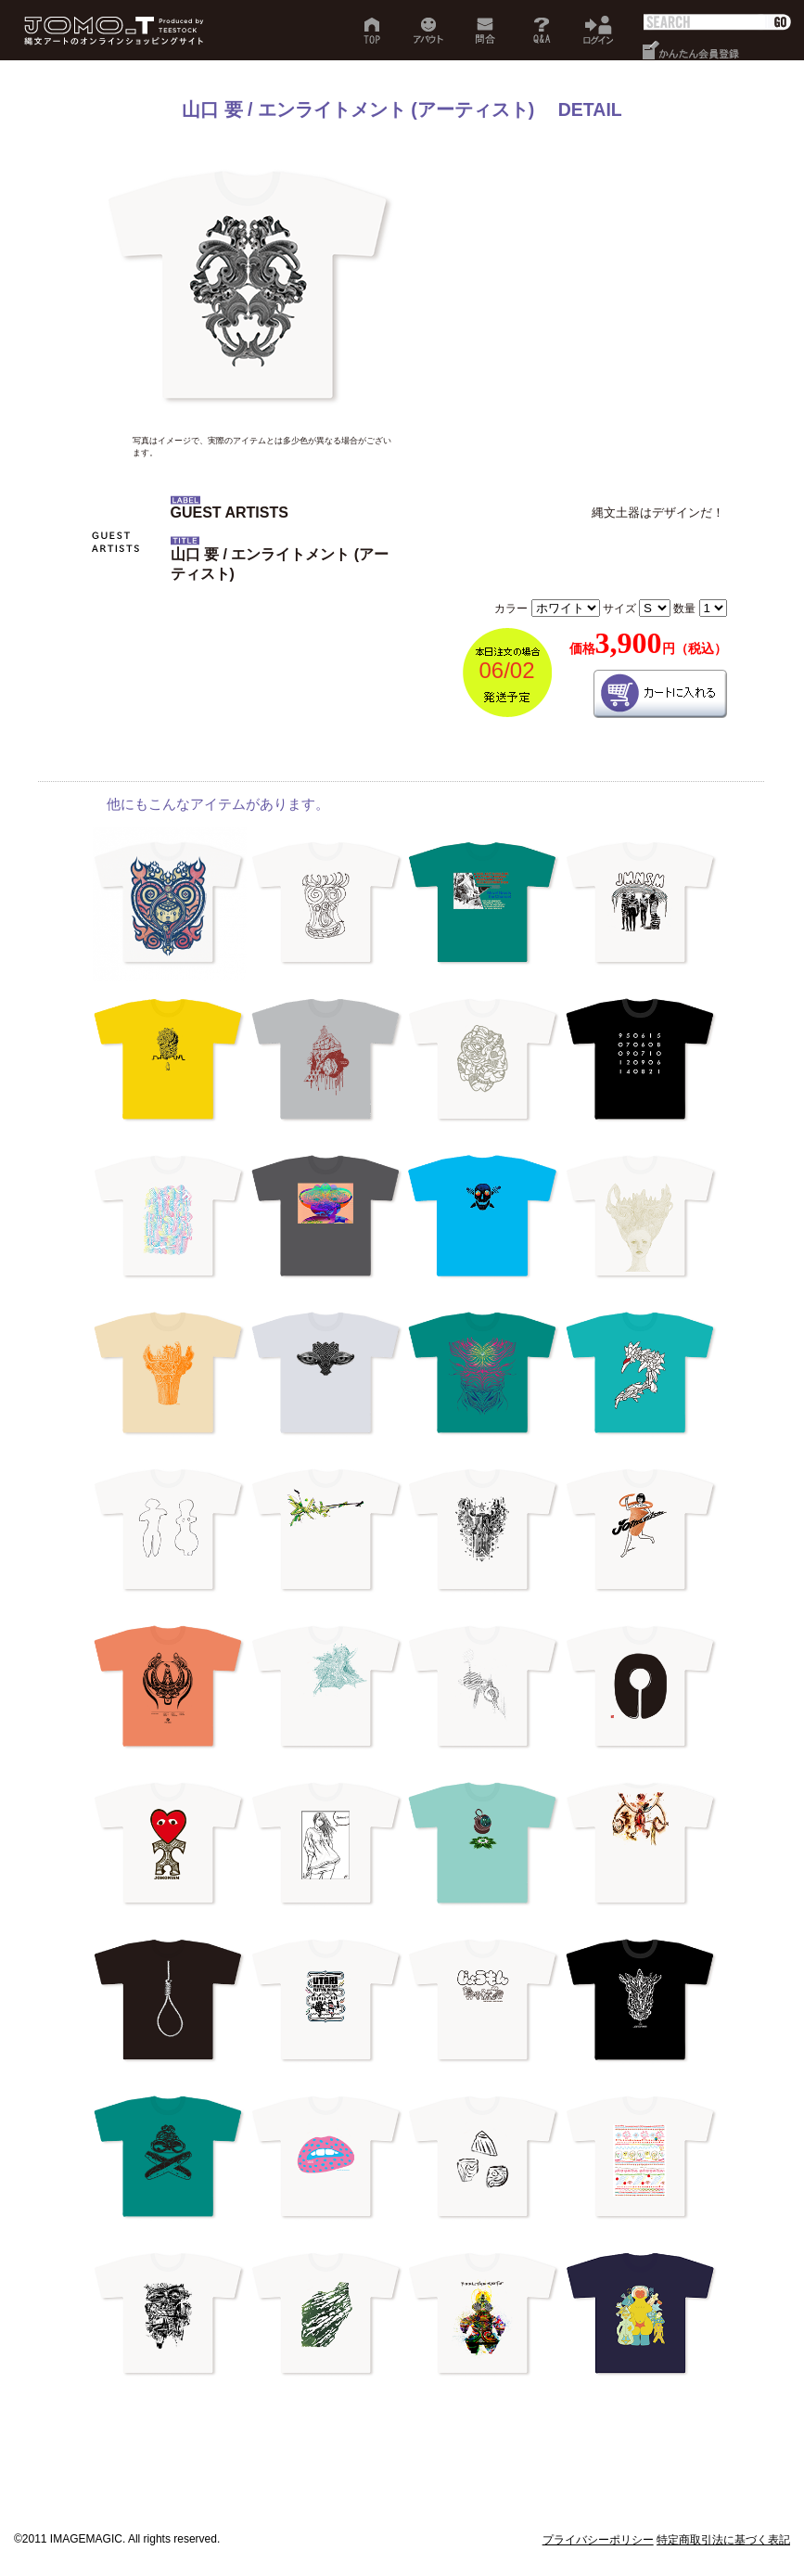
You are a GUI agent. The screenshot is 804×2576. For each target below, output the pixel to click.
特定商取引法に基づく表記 (723, 2539)
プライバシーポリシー (598, 2539)
